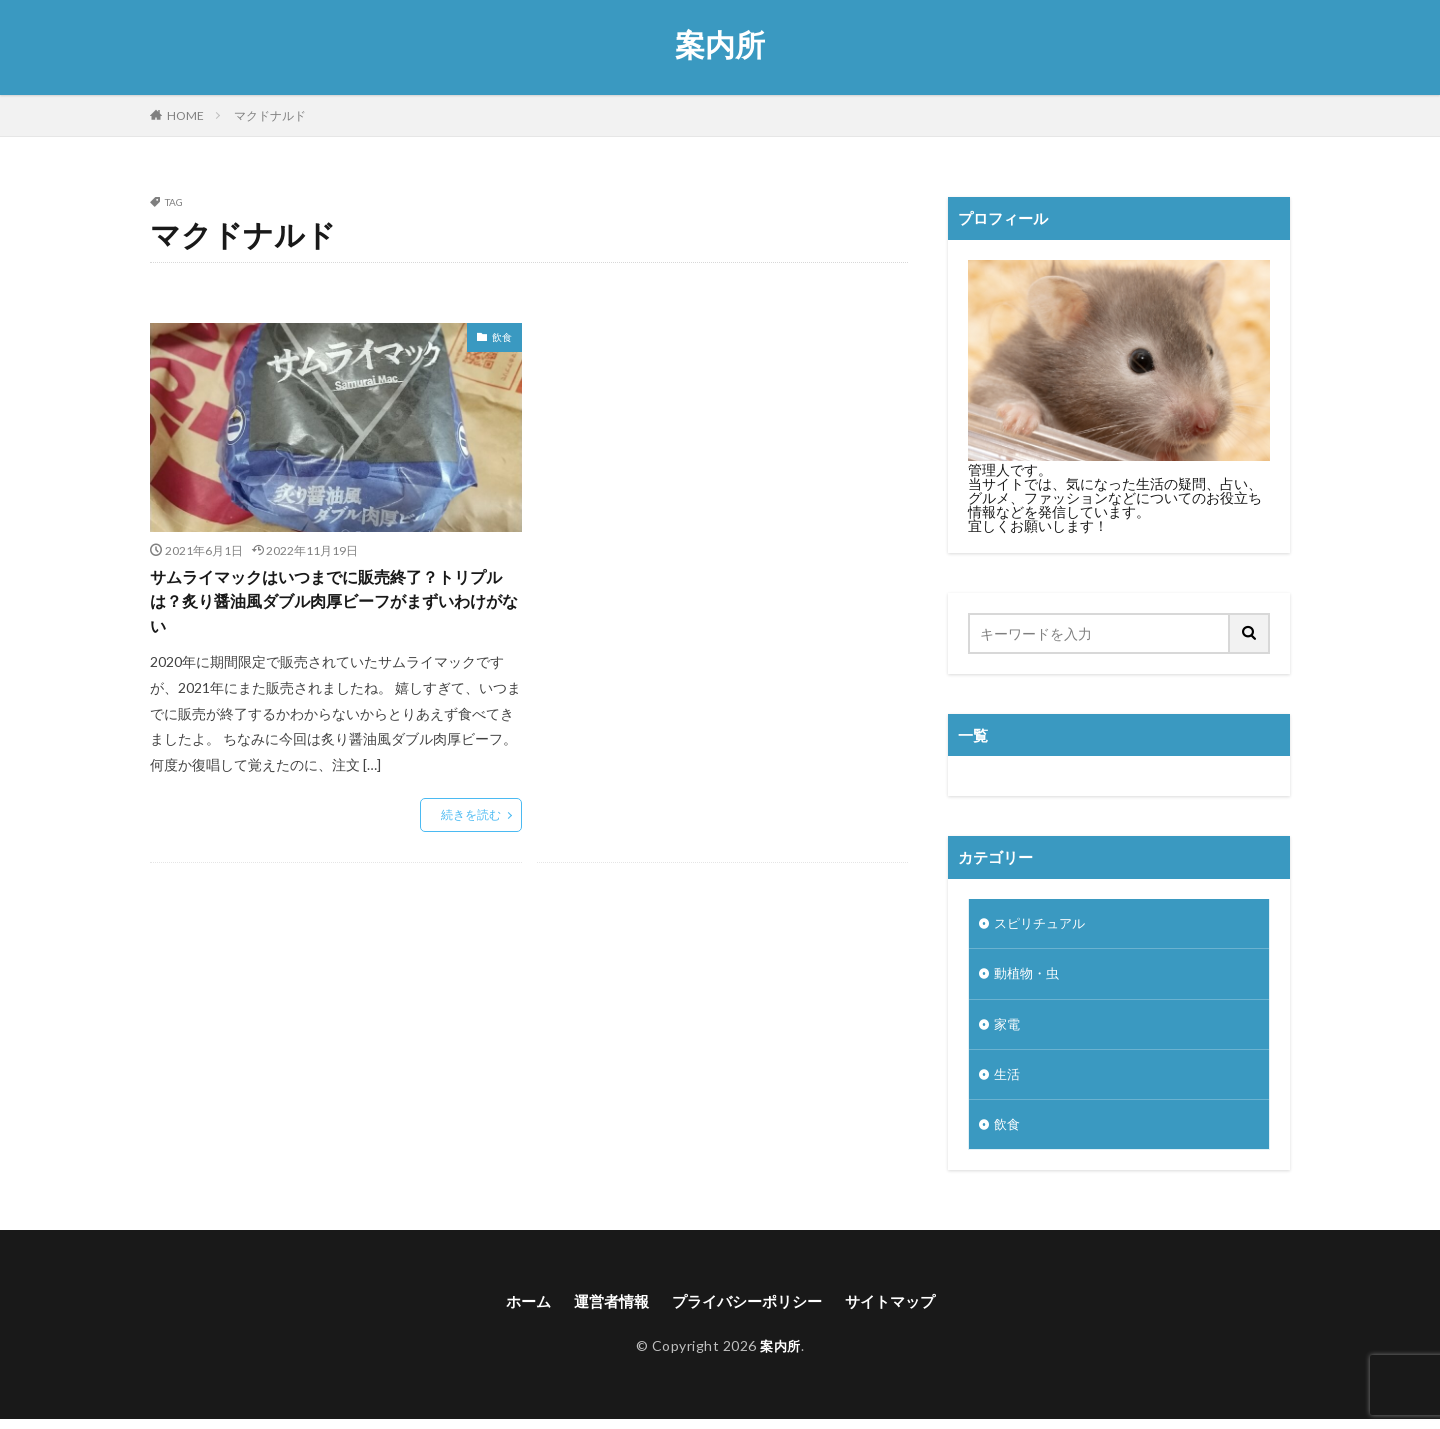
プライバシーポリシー (748, 1310)
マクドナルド (270, 115)
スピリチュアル (1043, 924)
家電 (1008, 1028)
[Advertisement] (723, 482)
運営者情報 (605, 1310)
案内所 (720, 45)
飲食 (502, 337)
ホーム (518, 1310)
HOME (185, 115)
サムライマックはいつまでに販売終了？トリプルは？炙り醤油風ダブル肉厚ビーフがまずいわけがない (330, 605)
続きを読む (471, 821)
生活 (1008, 1080)
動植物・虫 (1029, 976)
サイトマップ (899, 1310)
